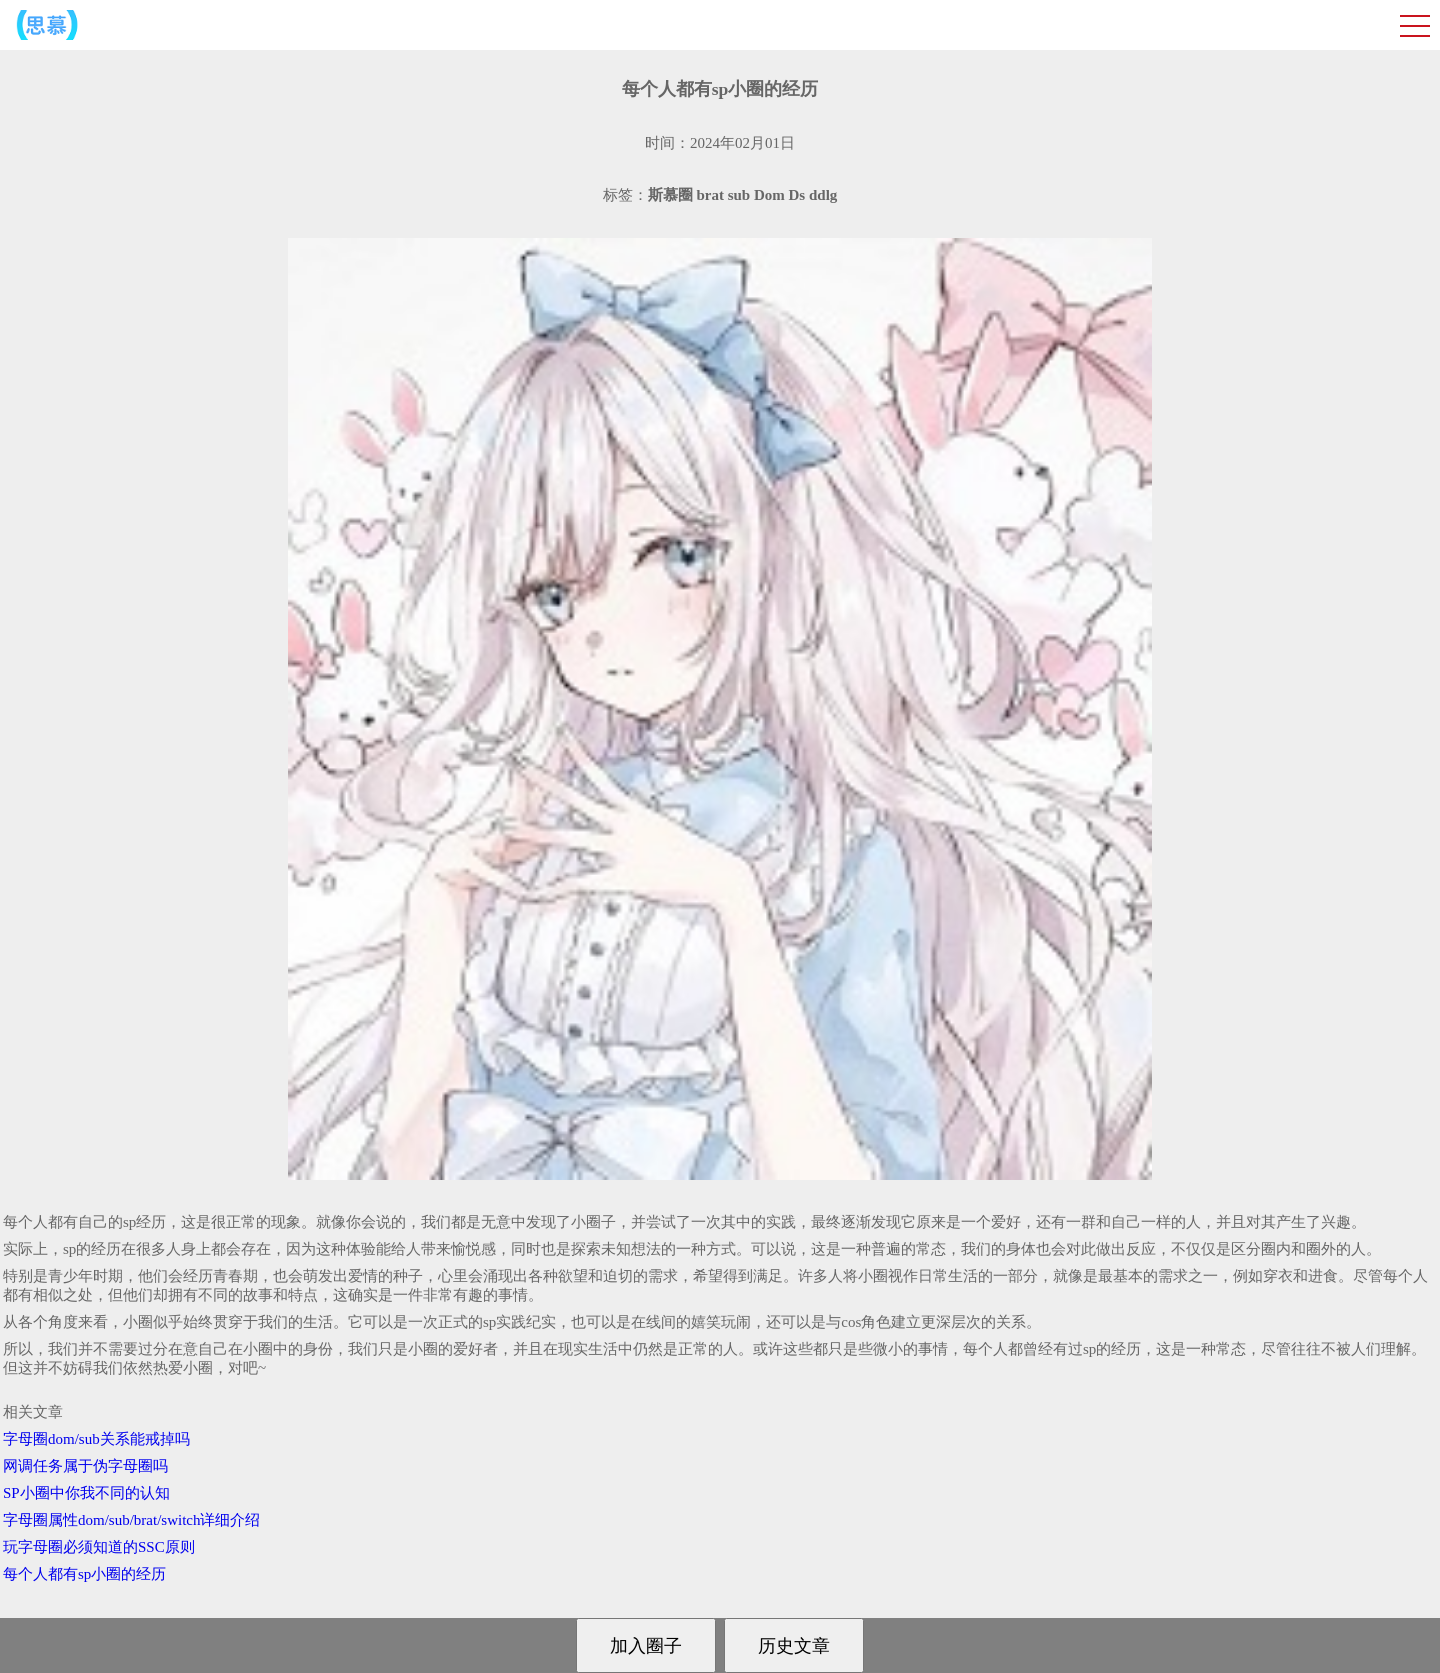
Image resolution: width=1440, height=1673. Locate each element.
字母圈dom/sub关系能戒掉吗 (96, 1439)
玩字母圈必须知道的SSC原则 (99, 1547)
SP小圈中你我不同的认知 (86, 1493)
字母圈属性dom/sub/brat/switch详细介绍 (132, 1520)
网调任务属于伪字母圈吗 (85, 1466)
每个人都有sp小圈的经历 (84, 1574)
